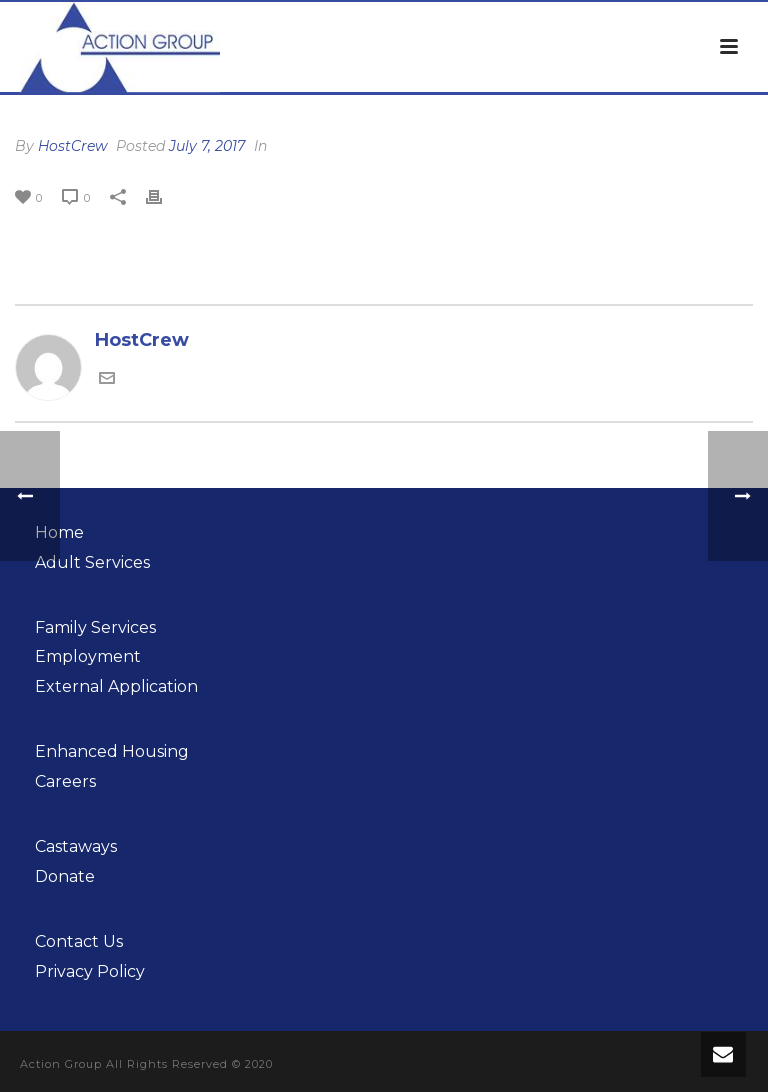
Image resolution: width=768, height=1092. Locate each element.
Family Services (95, 627)
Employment (88, 656)
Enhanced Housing (112, 751)
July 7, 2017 (207, 146)
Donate (65, 876)
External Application (116, 686)
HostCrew (72, 146)
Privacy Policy (90, 971)
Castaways (76, 846)
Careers (65, 781)
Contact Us (79, 941)
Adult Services (92, 562)
